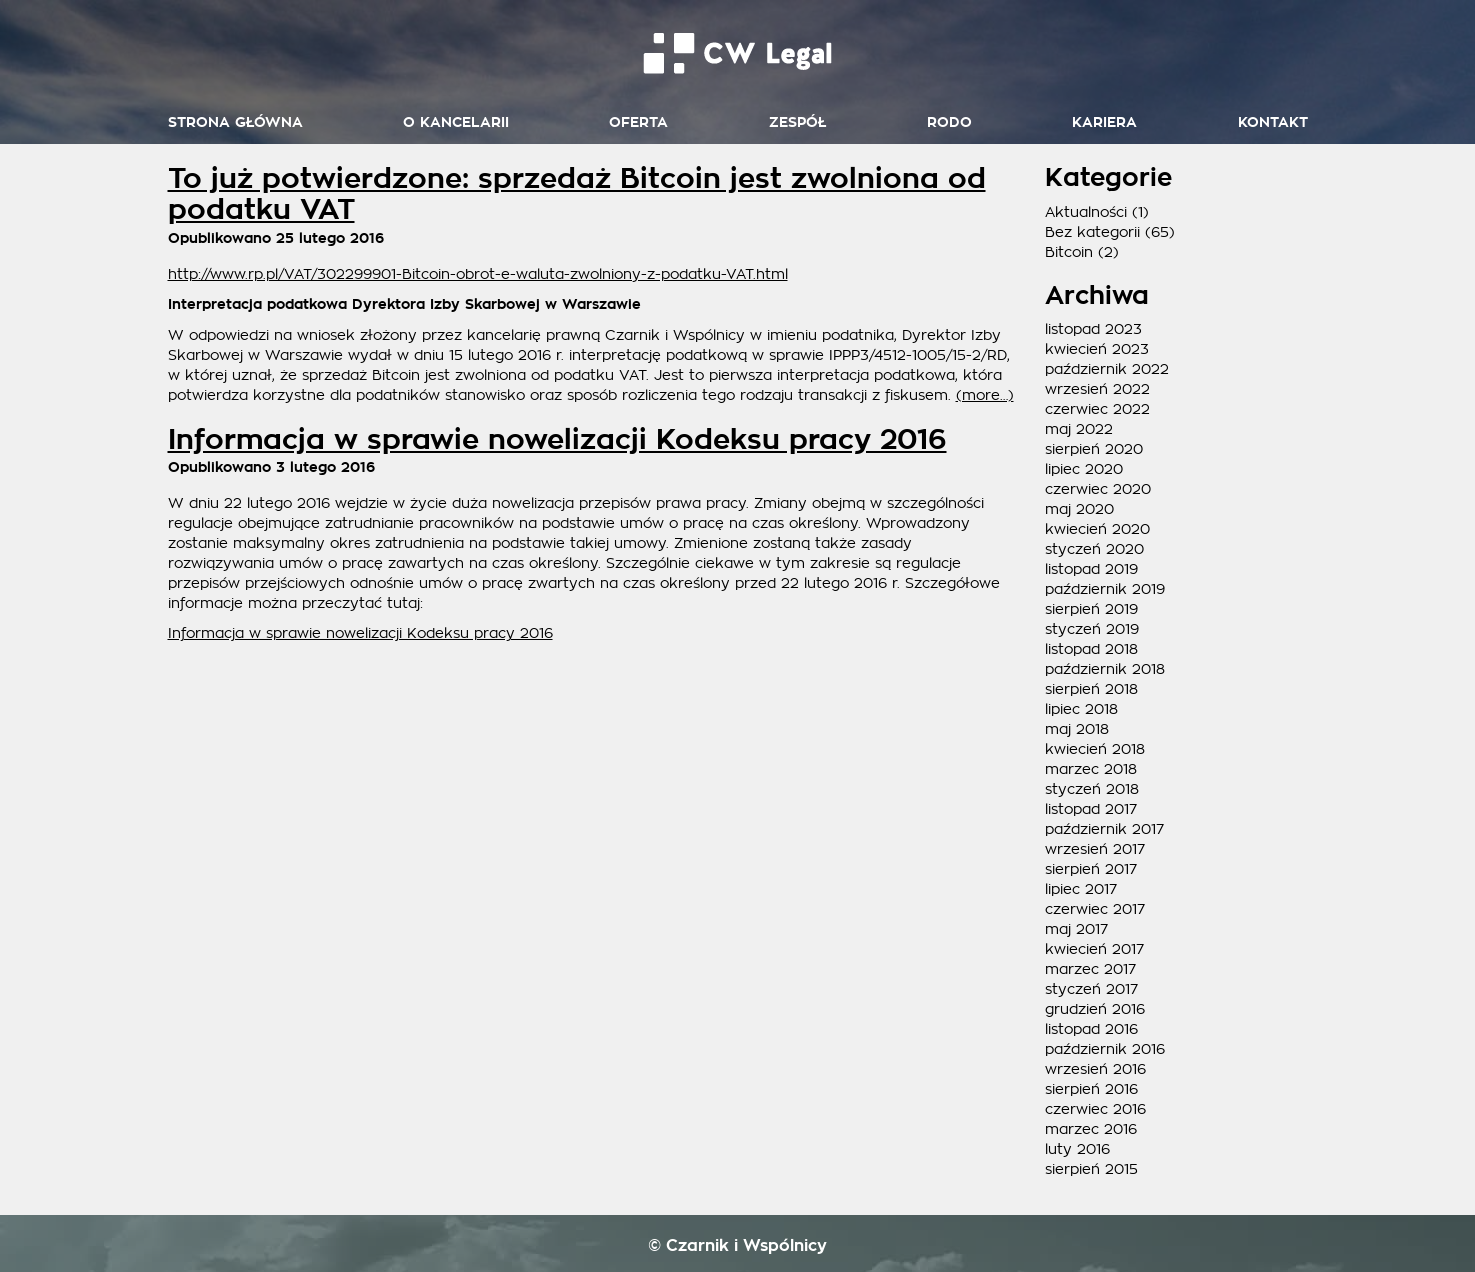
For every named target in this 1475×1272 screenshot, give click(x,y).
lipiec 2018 (1081, 709)
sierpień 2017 (1091, 869)
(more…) (985, 395)
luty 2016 (1077, 1149)
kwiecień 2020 (1097, 529)
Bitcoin (1069, 252)
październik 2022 (1107, 369)
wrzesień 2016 (1095, 1069)
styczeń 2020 (1094, 549)
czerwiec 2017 (1095, 909)
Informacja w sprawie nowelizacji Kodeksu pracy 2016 (360, 633)
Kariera (1104, 122)
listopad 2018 (1091, 649)
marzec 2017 (1090, 969)
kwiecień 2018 (1095, 749)
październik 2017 (1104, 829)
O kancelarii (456, 122)
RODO (949, 122)
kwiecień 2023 (1097, 349)
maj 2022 (1079, 429)
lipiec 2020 (1084, 469)
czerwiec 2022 (1097, 409)
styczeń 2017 (1091, 989)
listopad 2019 (1091, 569)
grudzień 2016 (1095, 1009)
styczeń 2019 (1092, 629)
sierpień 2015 (1091, 1169)
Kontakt (1273, 122)
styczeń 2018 (1092, 789)
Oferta (638, 122)
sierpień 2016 (1091, 1089)
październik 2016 (1105, 1049)
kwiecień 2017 (1094, 949)
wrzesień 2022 (1097, 389)
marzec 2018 (1091, 769)
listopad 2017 (1091, 809)
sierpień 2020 (1094, 449)
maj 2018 (1077, 729)
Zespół (798, 122)
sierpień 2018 (1091, 689)
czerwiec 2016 (1095, 1109)
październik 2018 (1105, 669)
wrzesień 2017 (1095, 849)
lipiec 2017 (1081, 889)
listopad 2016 (1091, 1029)
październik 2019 (1105, 589)
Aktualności (1086, 212)
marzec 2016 (1091, 1129)
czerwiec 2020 (1098, 489)
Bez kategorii (1092, 232)
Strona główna (235, 122)
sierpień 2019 (1091, 609)
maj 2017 (1076, 929)
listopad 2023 (1093, 329)
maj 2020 (1079, 509)
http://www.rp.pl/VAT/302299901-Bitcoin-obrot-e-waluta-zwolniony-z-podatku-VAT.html (478, 274)
